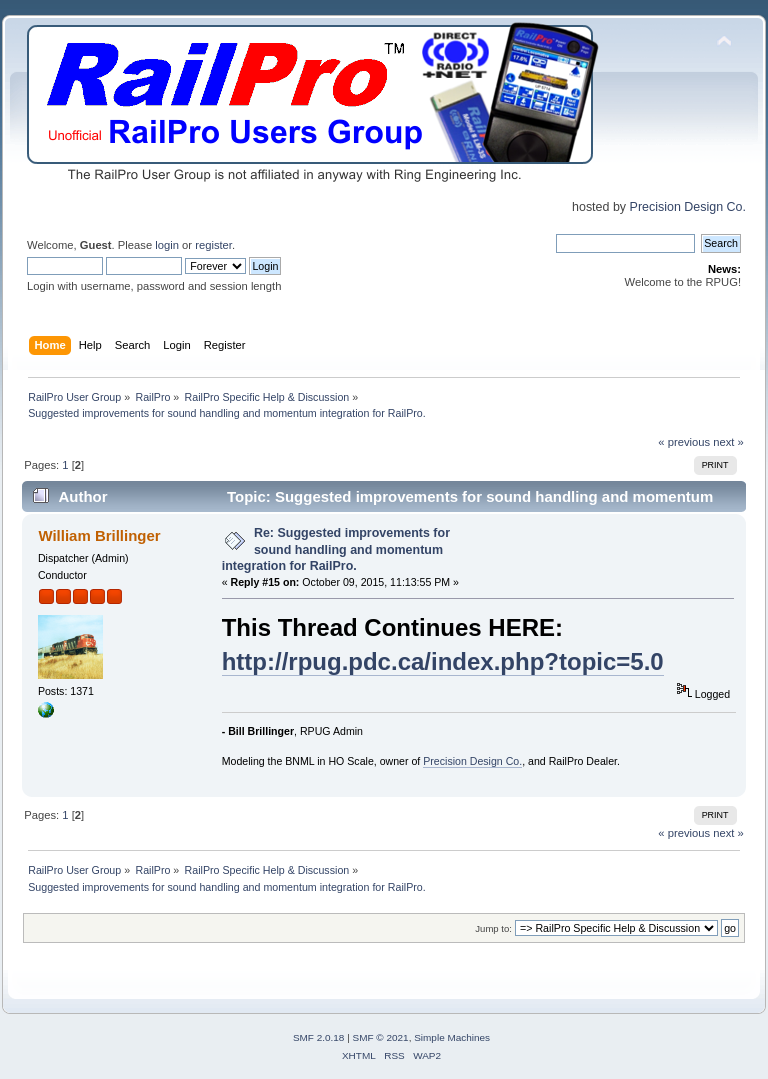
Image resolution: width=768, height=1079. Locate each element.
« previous (684, 442)
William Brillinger (99, 535)
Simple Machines (452, 1037)
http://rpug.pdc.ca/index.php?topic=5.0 (443, 661)
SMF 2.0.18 (319, 1037)
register (213, 245)
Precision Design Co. (688, 207)
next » (728, 442)
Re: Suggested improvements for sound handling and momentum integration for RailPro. (336, 549)
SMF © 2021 (381, 1037)
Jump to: (493, 928)
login (167, 245)
